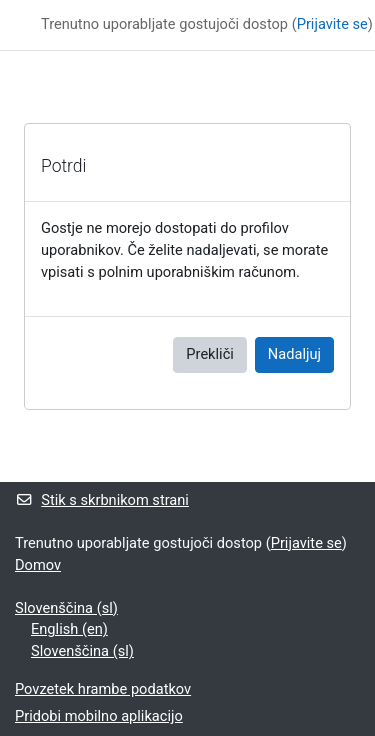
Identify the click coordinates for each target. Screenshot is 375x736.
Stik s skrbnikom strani (102, 500)
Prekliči (210, 354)
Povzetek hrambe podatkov (103, 689)
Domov (38, 565)
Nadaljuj (294, 354)
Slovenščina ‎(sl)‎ (66, 608)
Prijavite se (332, 24)
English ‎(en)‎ (69, 629)
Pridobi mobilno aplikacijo (99, 716)
